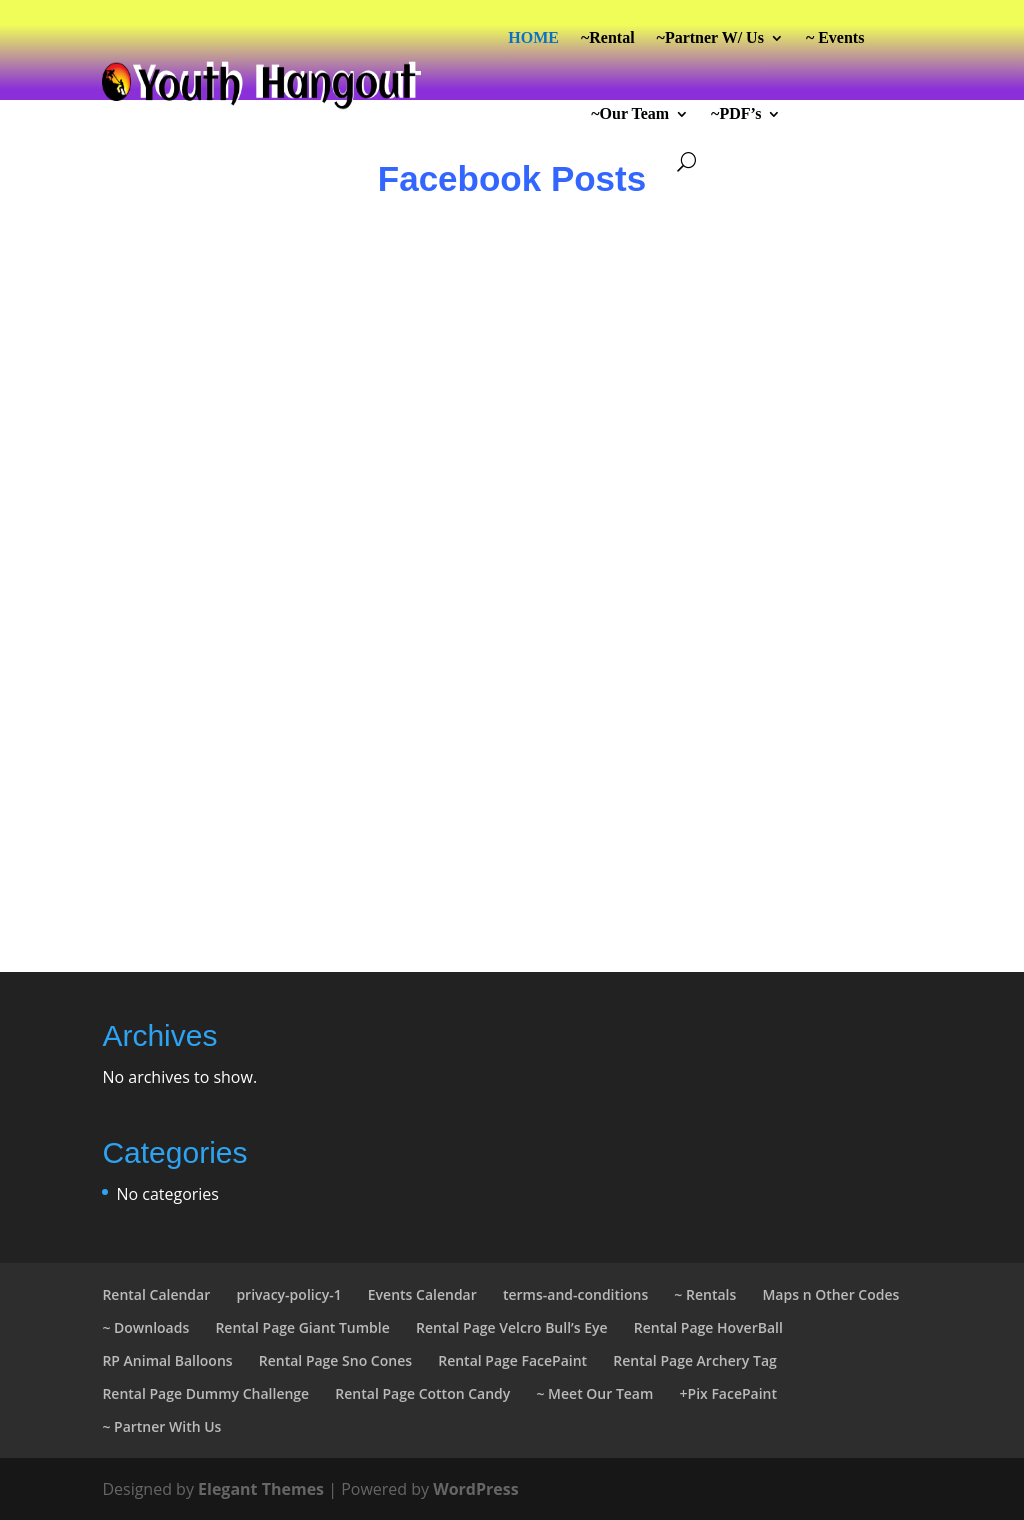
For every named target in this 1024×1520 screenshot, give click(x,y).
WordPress (475, 1489)
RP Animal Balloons (167, 1360)
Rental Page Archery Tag (694, 1360)
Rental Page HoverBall (708, 1327)
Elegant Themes (261, 1489)
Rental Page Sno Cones (335, 1360)
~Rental (608, 37)
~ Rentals (705, 1294)
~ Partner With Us (161, 1426)
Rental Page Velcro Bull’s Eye (512, 1327)
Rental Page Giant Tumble (302, 1327)
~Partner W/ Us (710, 37)
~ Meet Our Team (594, 1393)
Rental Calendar (156, 1294)
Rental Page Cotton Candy (422, 1393)
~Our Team (630, 113)
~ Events (835, 37)
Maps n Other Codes (830, 1294)
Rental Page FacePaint (512, 1360)
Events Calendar (422, 1294)
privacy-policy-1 (288, 1294)
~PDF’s (736, 113)
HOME (533, 37)
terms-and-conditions (575, 1294)
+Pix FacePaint (729, 1393)
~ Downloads (145, 1327)
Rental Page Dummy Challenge (205, 1393)
